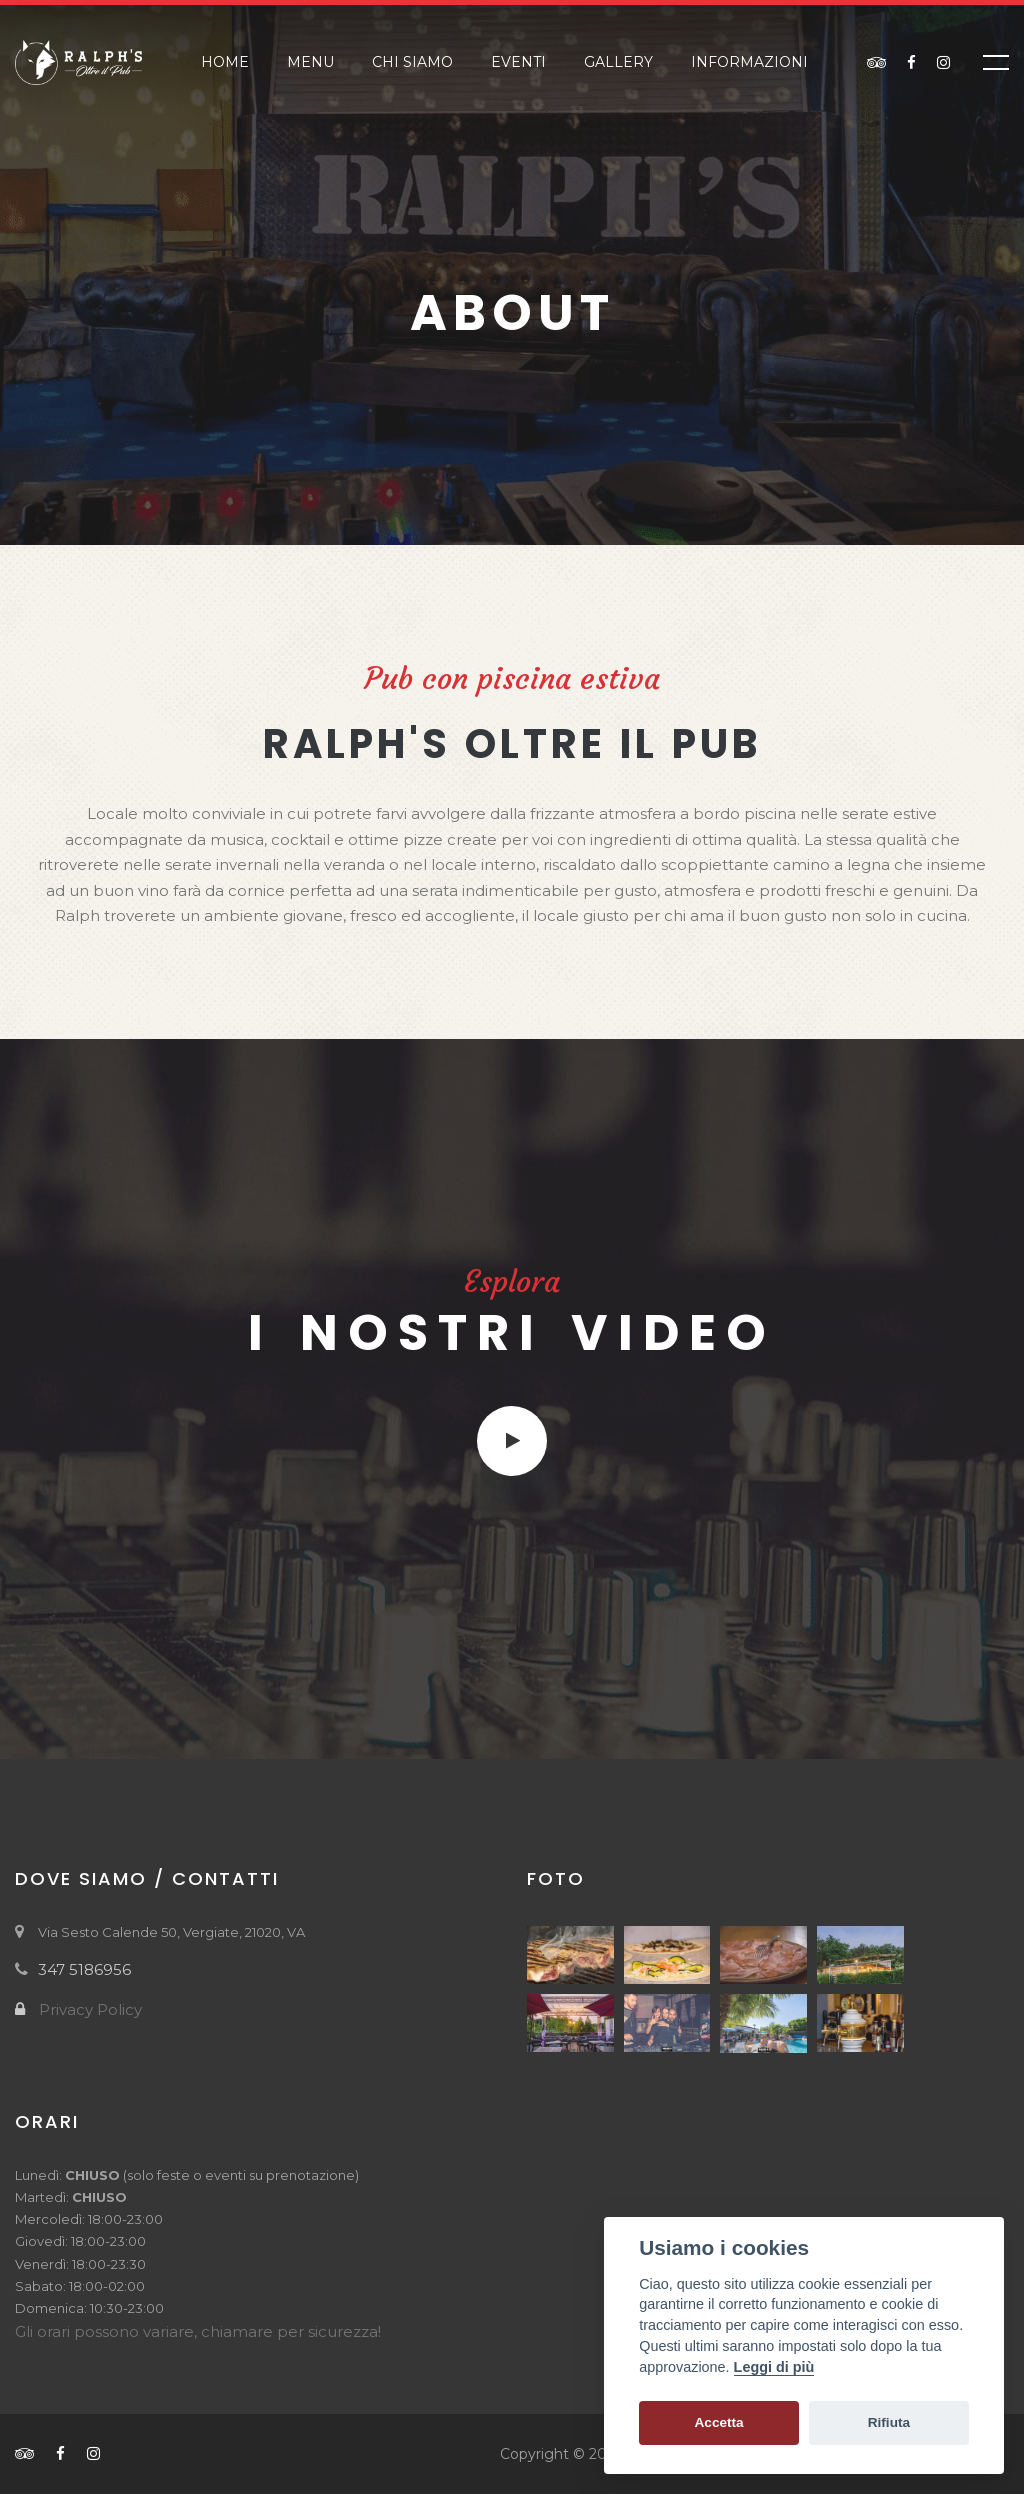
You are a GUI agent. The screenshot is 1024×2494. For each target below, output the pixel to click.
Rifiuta (889, 2422)
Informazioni (749, 62)
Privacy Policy (90, 2009)
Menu (310, 62)
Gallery (618, 62)
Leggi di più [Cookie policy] (774, 2367)
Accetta (719, 2422)
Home (225, 62)
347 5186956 (84, 1969)
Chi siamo (412, 62)
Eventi (518, 62)
